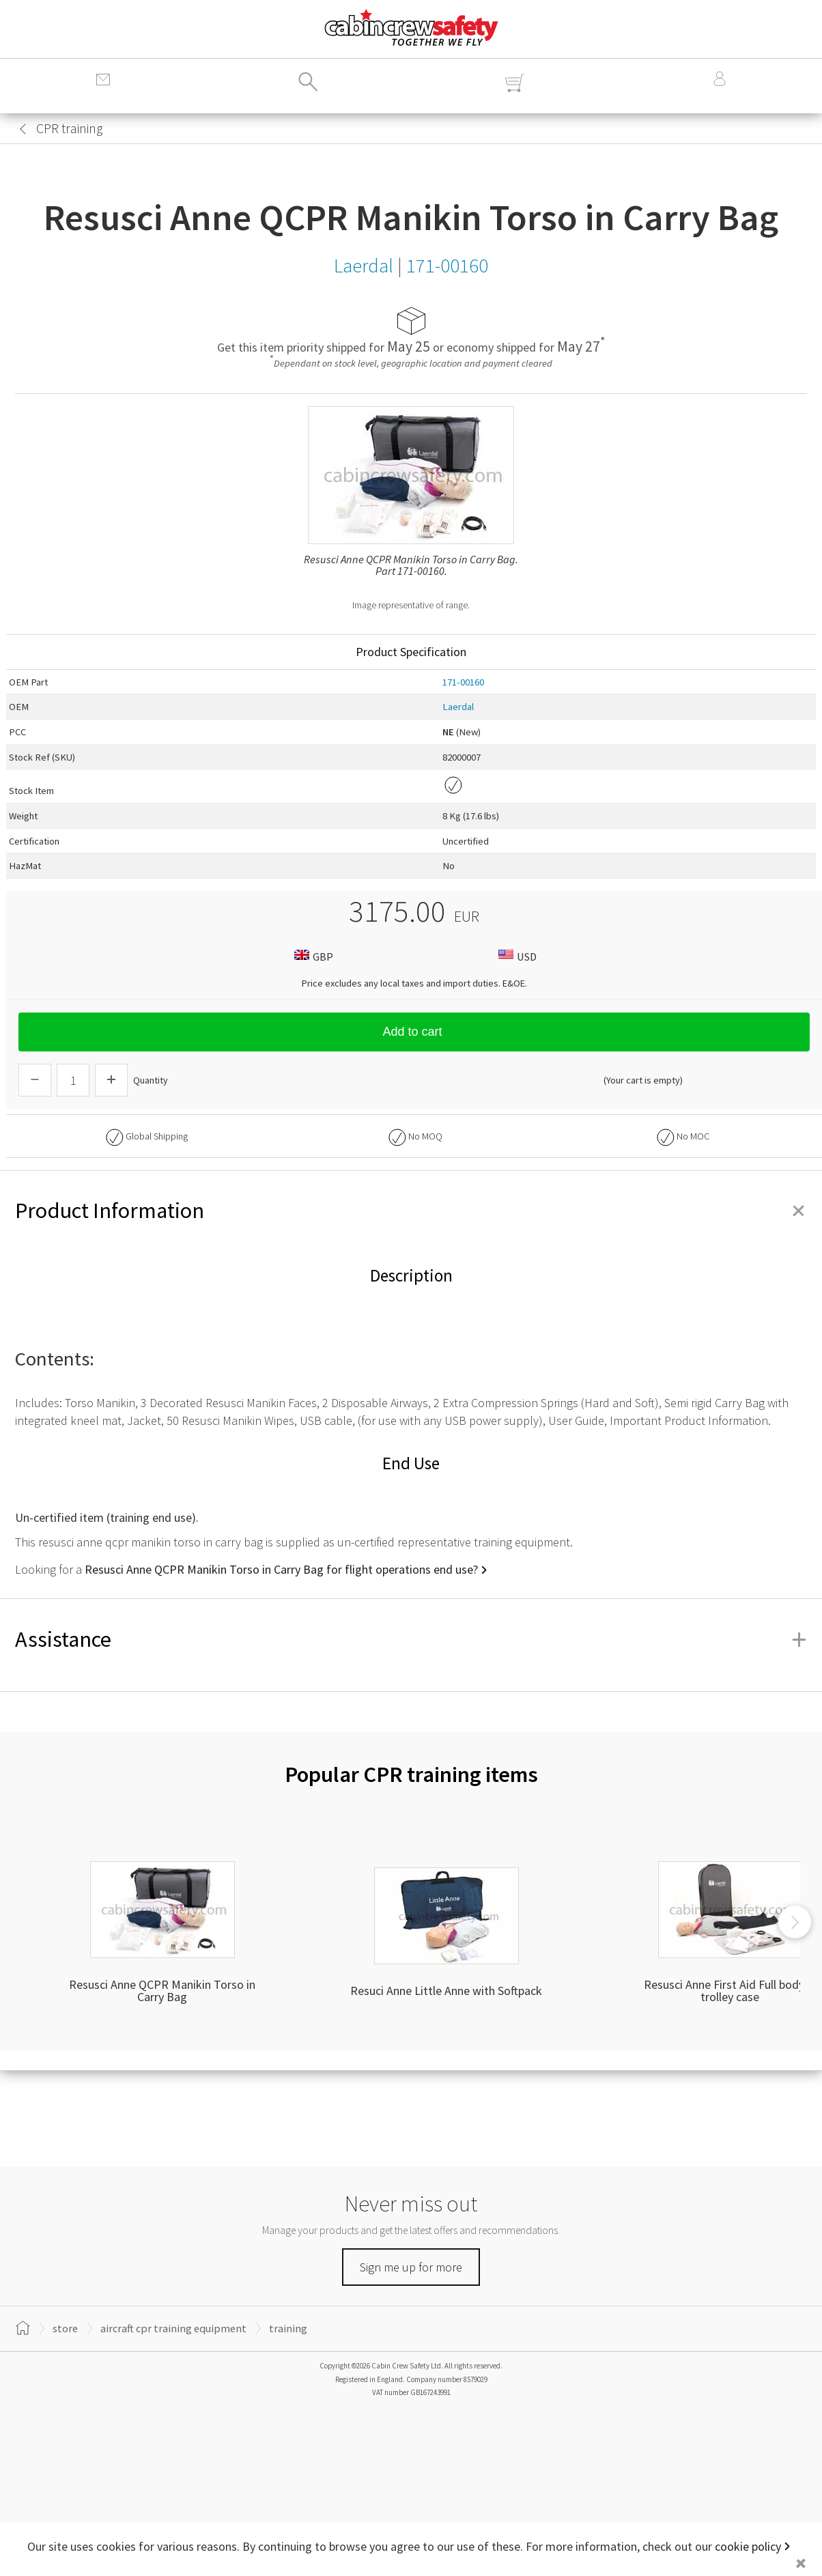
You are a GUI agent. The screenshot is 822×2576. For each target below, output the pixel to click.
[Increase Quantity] (111, 1080)
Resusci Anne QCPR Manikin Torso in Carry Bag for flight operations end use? (281, 1569)
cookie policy (748, 2546)
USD (516, 956)
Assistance (411, 1639)
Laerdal (458, 706)
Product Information (411, 1210)
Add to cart (413, 1031)
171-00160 (463, 682)
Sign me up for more (411, 2267)
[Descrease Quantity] (34, 1080)
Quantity (150, 1080)
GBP (312, 956)
